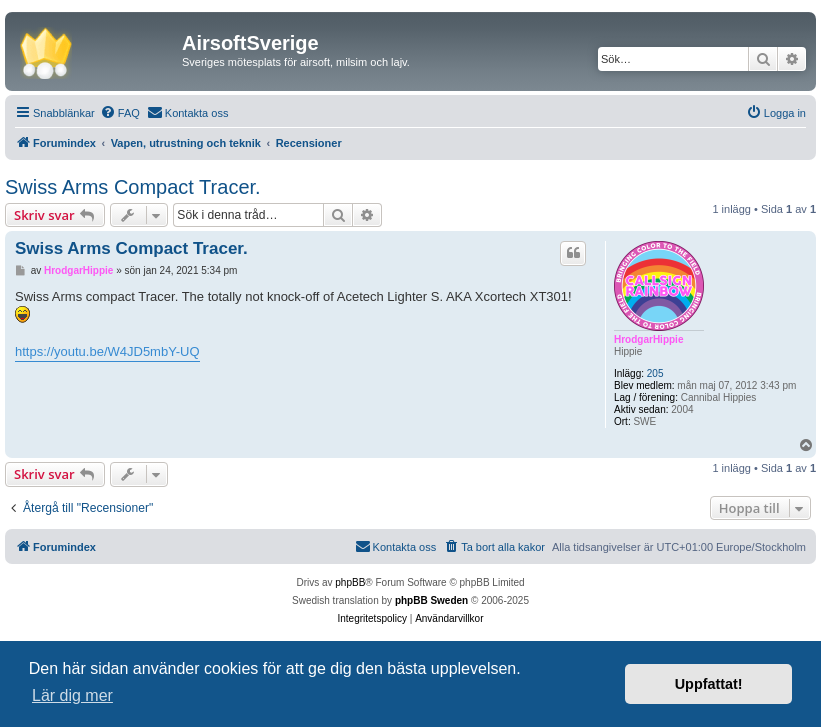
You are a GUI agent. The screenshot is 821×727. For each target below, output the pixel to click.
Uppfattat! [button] (709, 684)
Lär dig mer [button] (72, 695)
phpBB (350, 582)
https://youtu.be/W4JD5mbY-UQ (107, 351)
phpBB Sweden (431, 600)
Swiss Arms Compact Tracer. (133, 187)
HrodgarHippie (648, 339)
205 (655, 373)
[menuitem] (120, 113)
